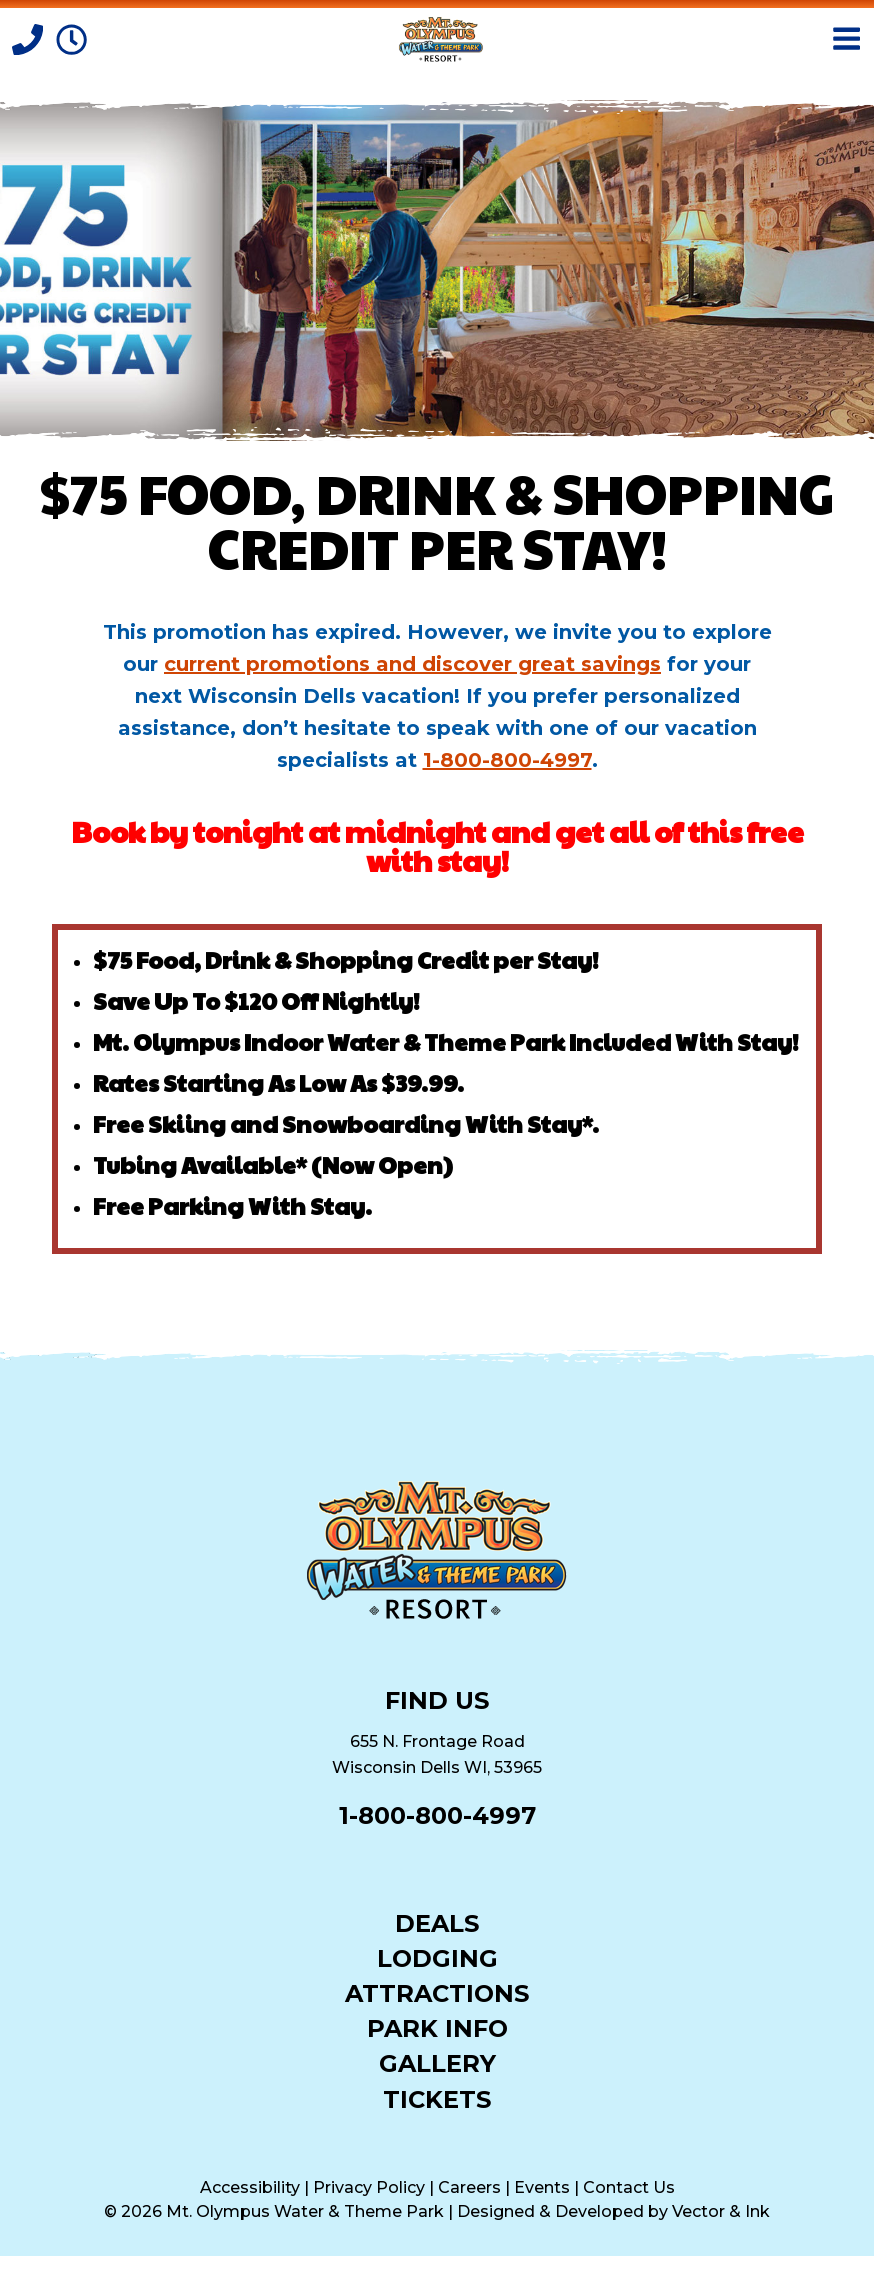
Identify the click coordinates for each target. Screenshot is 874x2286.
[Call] (30, 38)
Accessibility (250, 2187)
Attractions (437, 1992)
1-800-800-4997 (507, 760)
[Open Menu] (846, 38)
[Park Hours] (71, 38)
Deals (437, 1922)
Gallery (437, 2062)
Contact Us (629, 2187)
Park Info (437, 2027)
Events (542, 2187)
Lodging (437, 1957)
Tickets (437, 2098)
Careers (469, 2187)
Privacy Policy (369, 2187)
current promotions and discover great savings (412, 664)
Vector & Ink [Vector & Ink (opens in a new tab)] (721, 2211)
